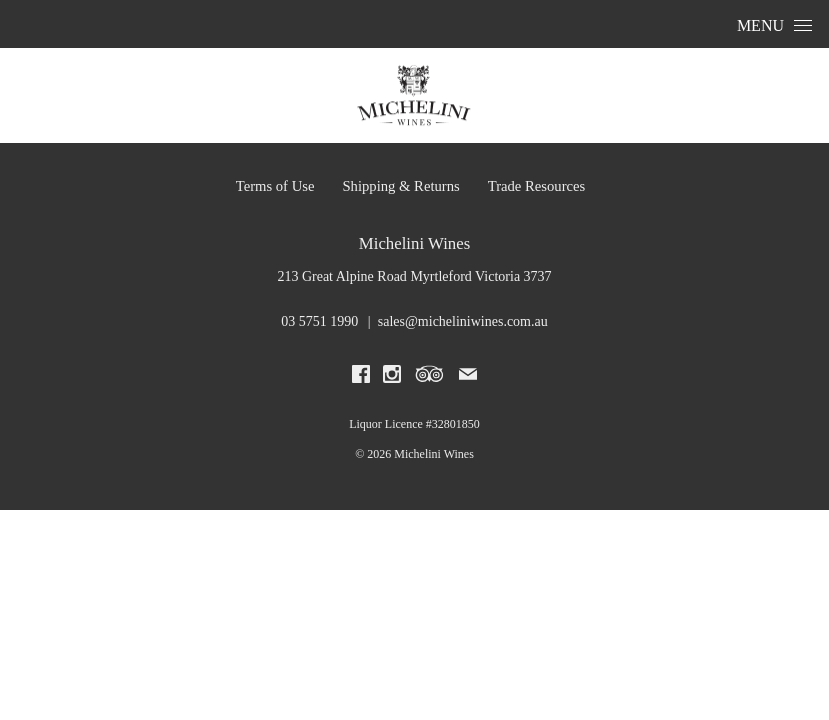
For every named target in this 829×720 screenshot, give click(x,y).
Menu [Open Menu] (774, 25)
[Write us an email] (468, 378)
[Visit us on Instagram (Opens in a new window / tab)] (392, 378)
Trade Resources (537, 186)
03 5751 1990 (319, 321)
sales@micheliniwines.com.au (463, 321)
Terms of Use (275, 186)
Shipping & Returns (400, 186)
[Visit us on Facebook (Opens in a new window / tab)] (361, 378)
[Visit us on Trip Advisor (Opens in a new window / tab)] (430, 378)
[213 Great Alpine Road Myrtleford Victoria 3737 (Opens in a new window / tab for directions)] (414, 276)
